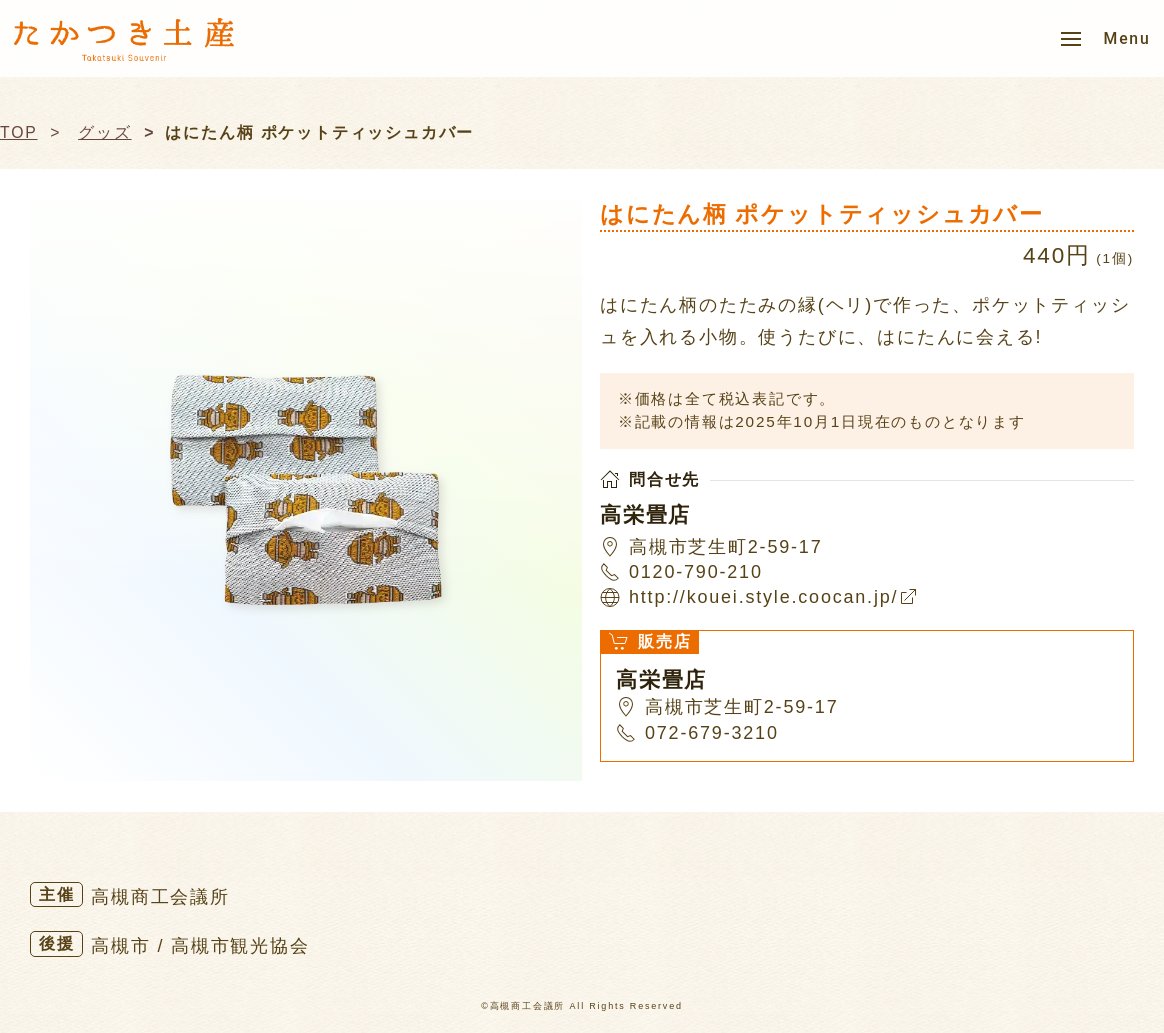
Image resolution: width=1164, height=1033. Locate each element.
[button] (1106, 39)
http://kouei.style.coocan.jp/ (773, 597)
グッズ (104, 132)
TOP (19, 132)
